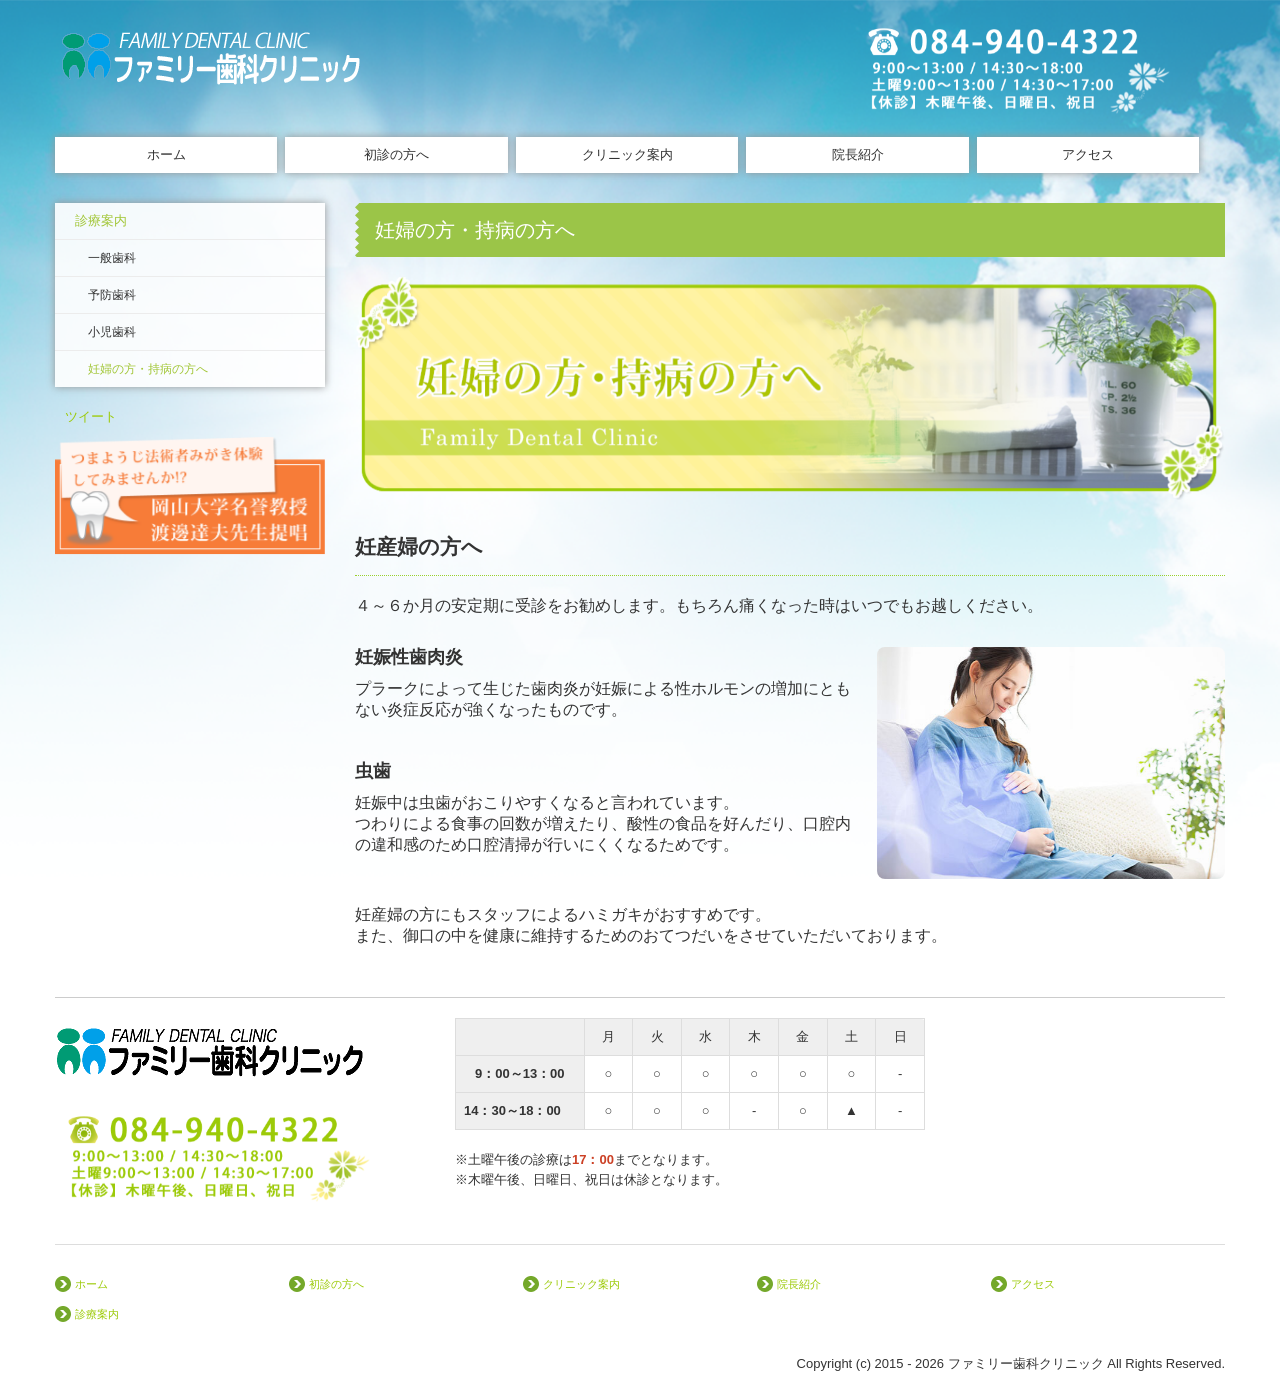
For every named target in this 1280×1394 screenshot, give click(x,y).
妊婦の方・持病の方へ (148, 369)
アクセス (1088, 154)
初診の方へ (396, 154)
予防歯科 (112, 295)
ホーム (166, 154)
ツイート (91, 416)
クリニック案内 (627, 154)
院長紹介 (858, 154)
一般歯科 (112, 258)
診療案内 (101, 220)
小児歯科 (112, 332)
